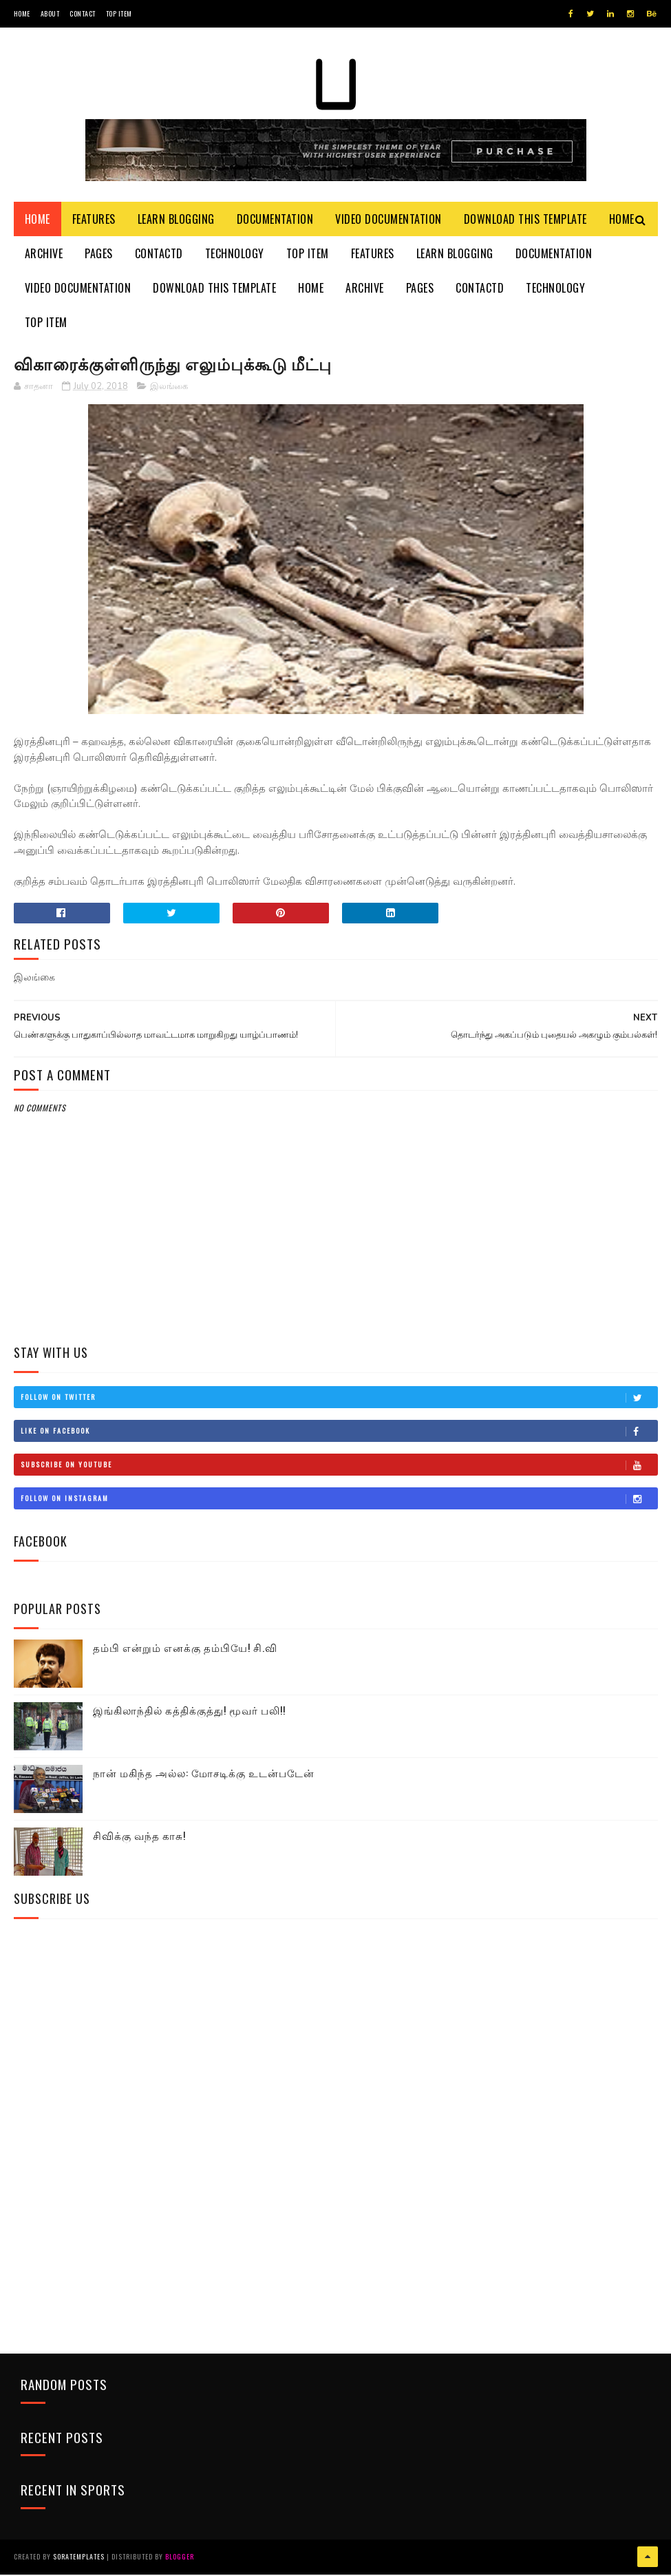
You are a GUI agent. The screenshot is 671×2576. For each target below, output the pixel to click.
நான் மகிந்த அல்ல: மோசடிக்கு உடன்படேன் (204, 1774)
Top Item (119, 13)
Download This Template (525, 220)
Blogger (179, 2558)
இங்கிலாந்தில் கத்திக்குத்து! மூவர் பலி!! (189, 1711)
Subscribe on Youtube (339, 1466)
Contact (83, 13)
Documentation (275, 220)
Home (22, 13)
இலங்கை (169, 388)
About (50, 13)
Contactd (159, 255)
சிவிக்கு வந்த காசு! (139, 1837)
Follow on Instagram (339, 1500)
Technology (234, 255)
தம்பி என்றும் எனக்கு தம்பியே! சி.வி (185, 1649)
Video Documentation (388, 220)
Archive (44, 255)
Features (94, 220)
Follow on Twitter (339, 1399)
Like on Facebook (339, 1432)
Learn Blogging (176, 220)
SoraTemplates (79, 2558)
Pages (99, 255)
